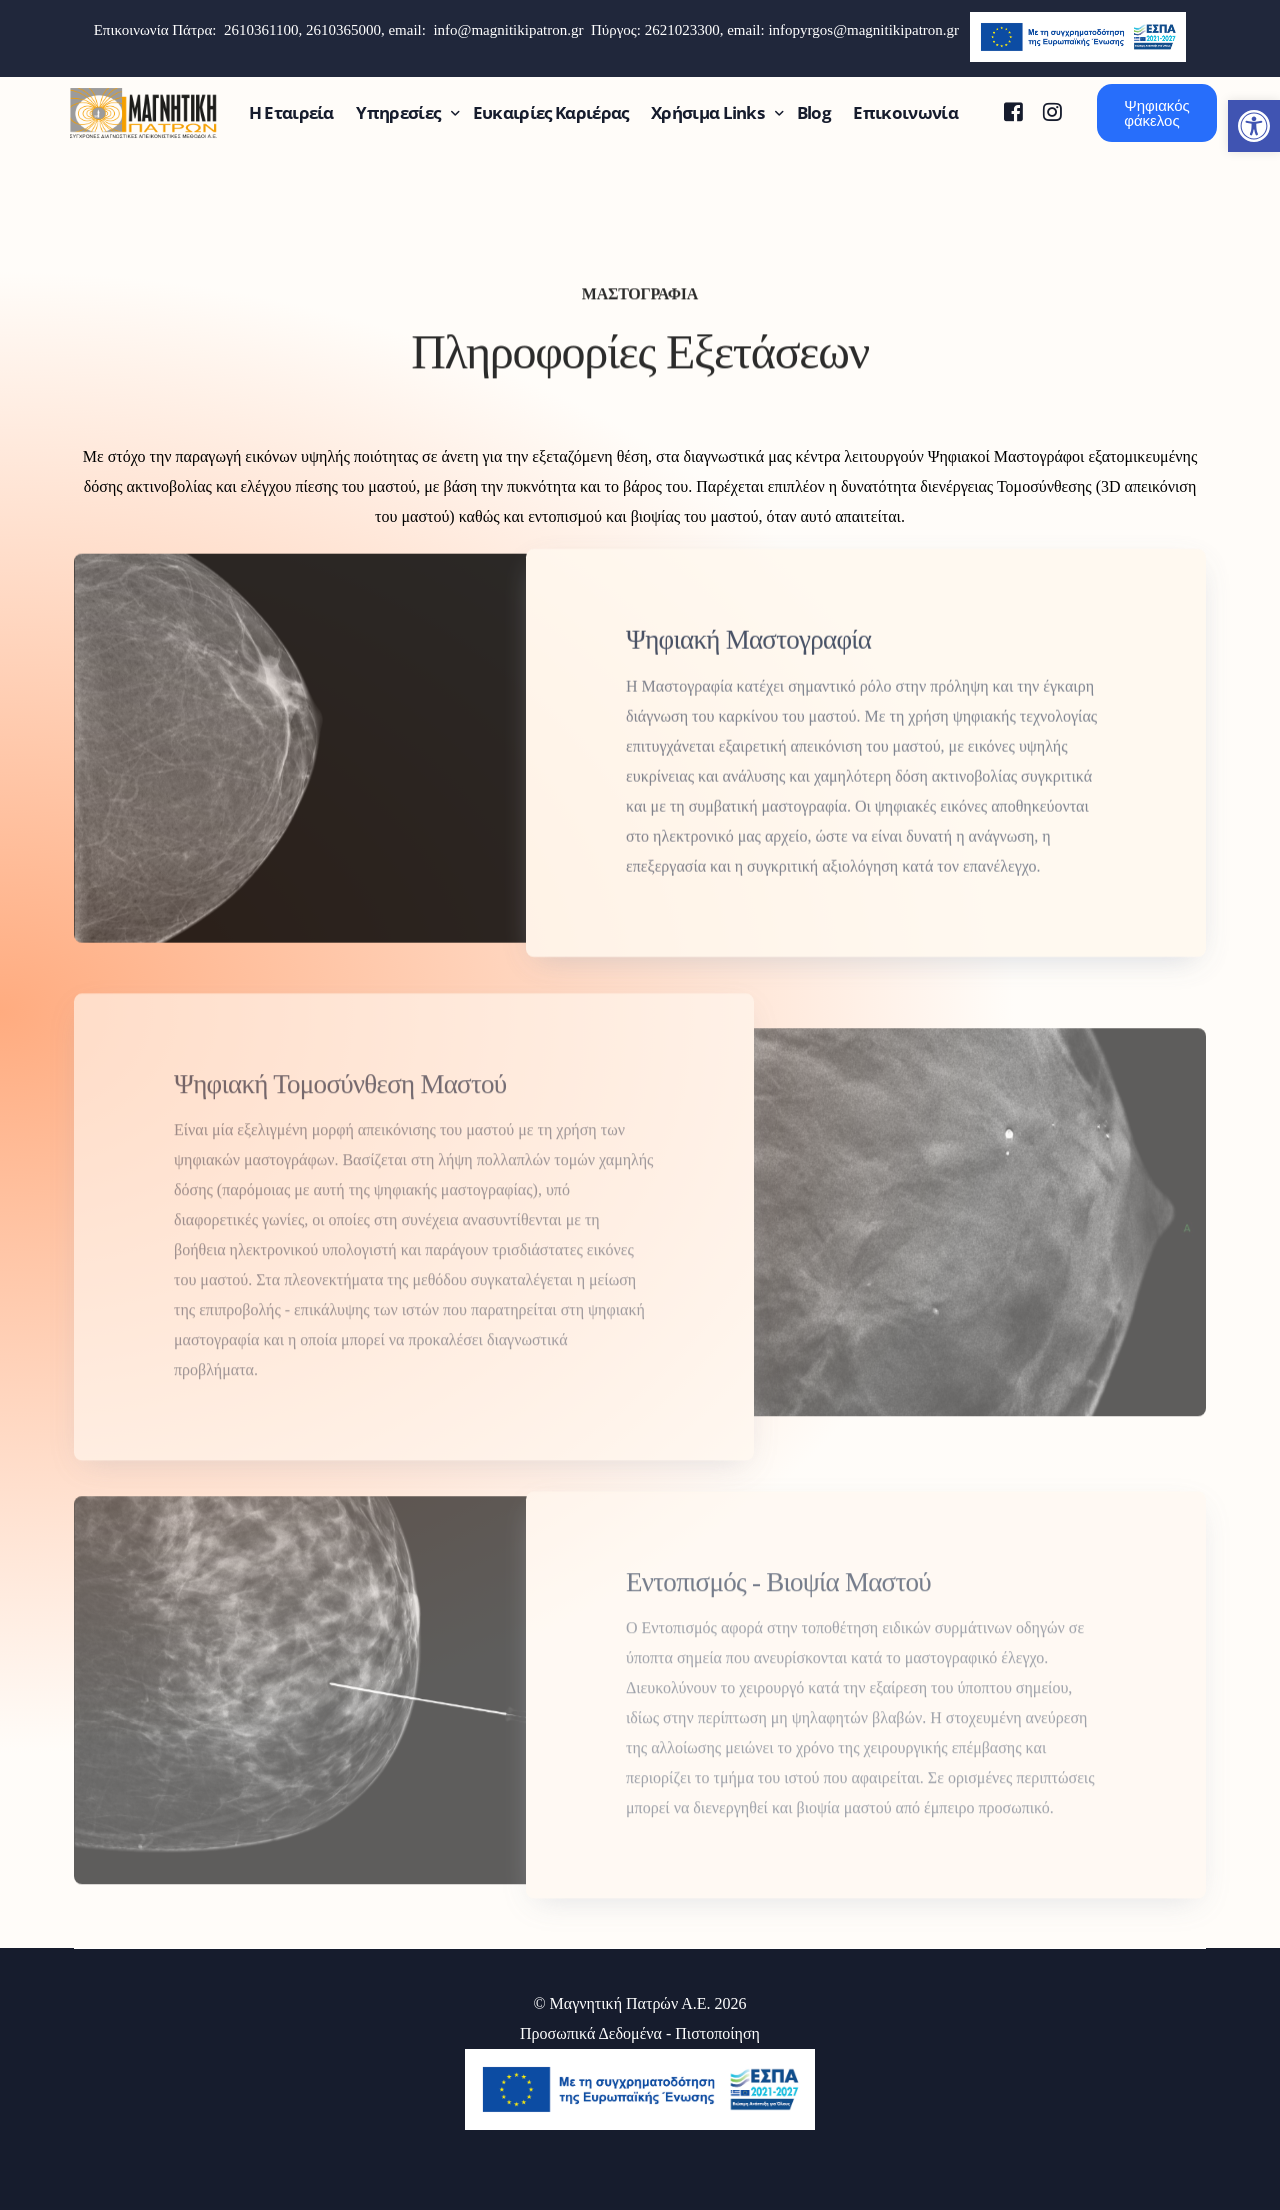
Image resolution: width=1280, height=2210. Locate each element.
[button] (1254, 126)
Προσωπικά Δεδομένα (591, 2033)
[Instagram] (1052, 111)
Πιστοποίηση (717, 2033)
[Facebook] (1013, 111)
